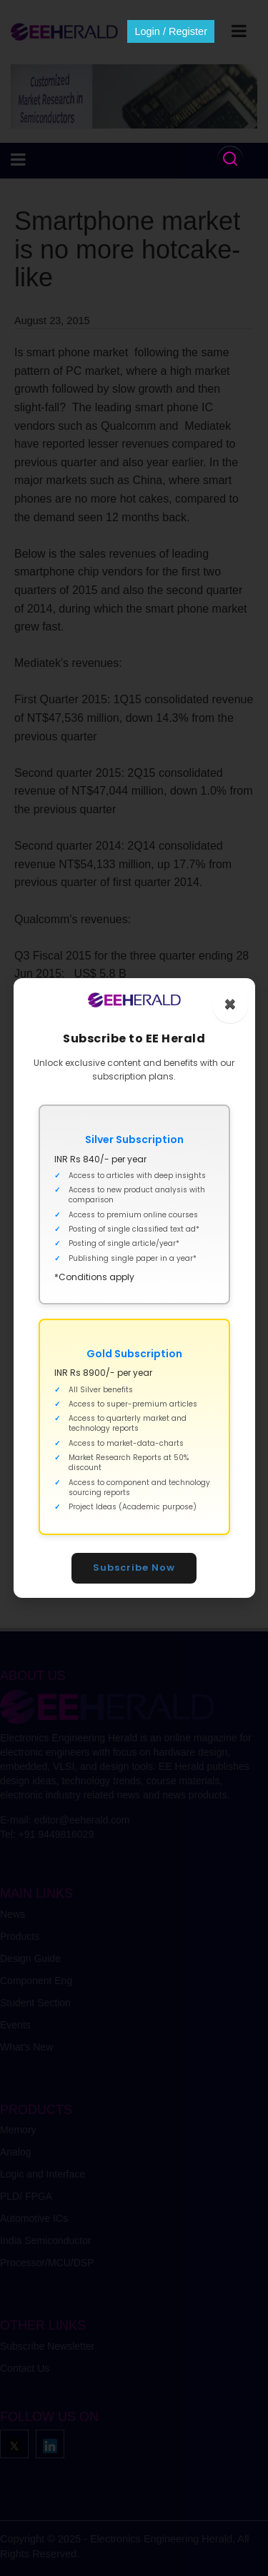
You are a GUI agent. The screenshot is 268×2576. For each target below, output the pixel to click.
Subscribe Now (134, 1567)
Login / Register (170, 31)
